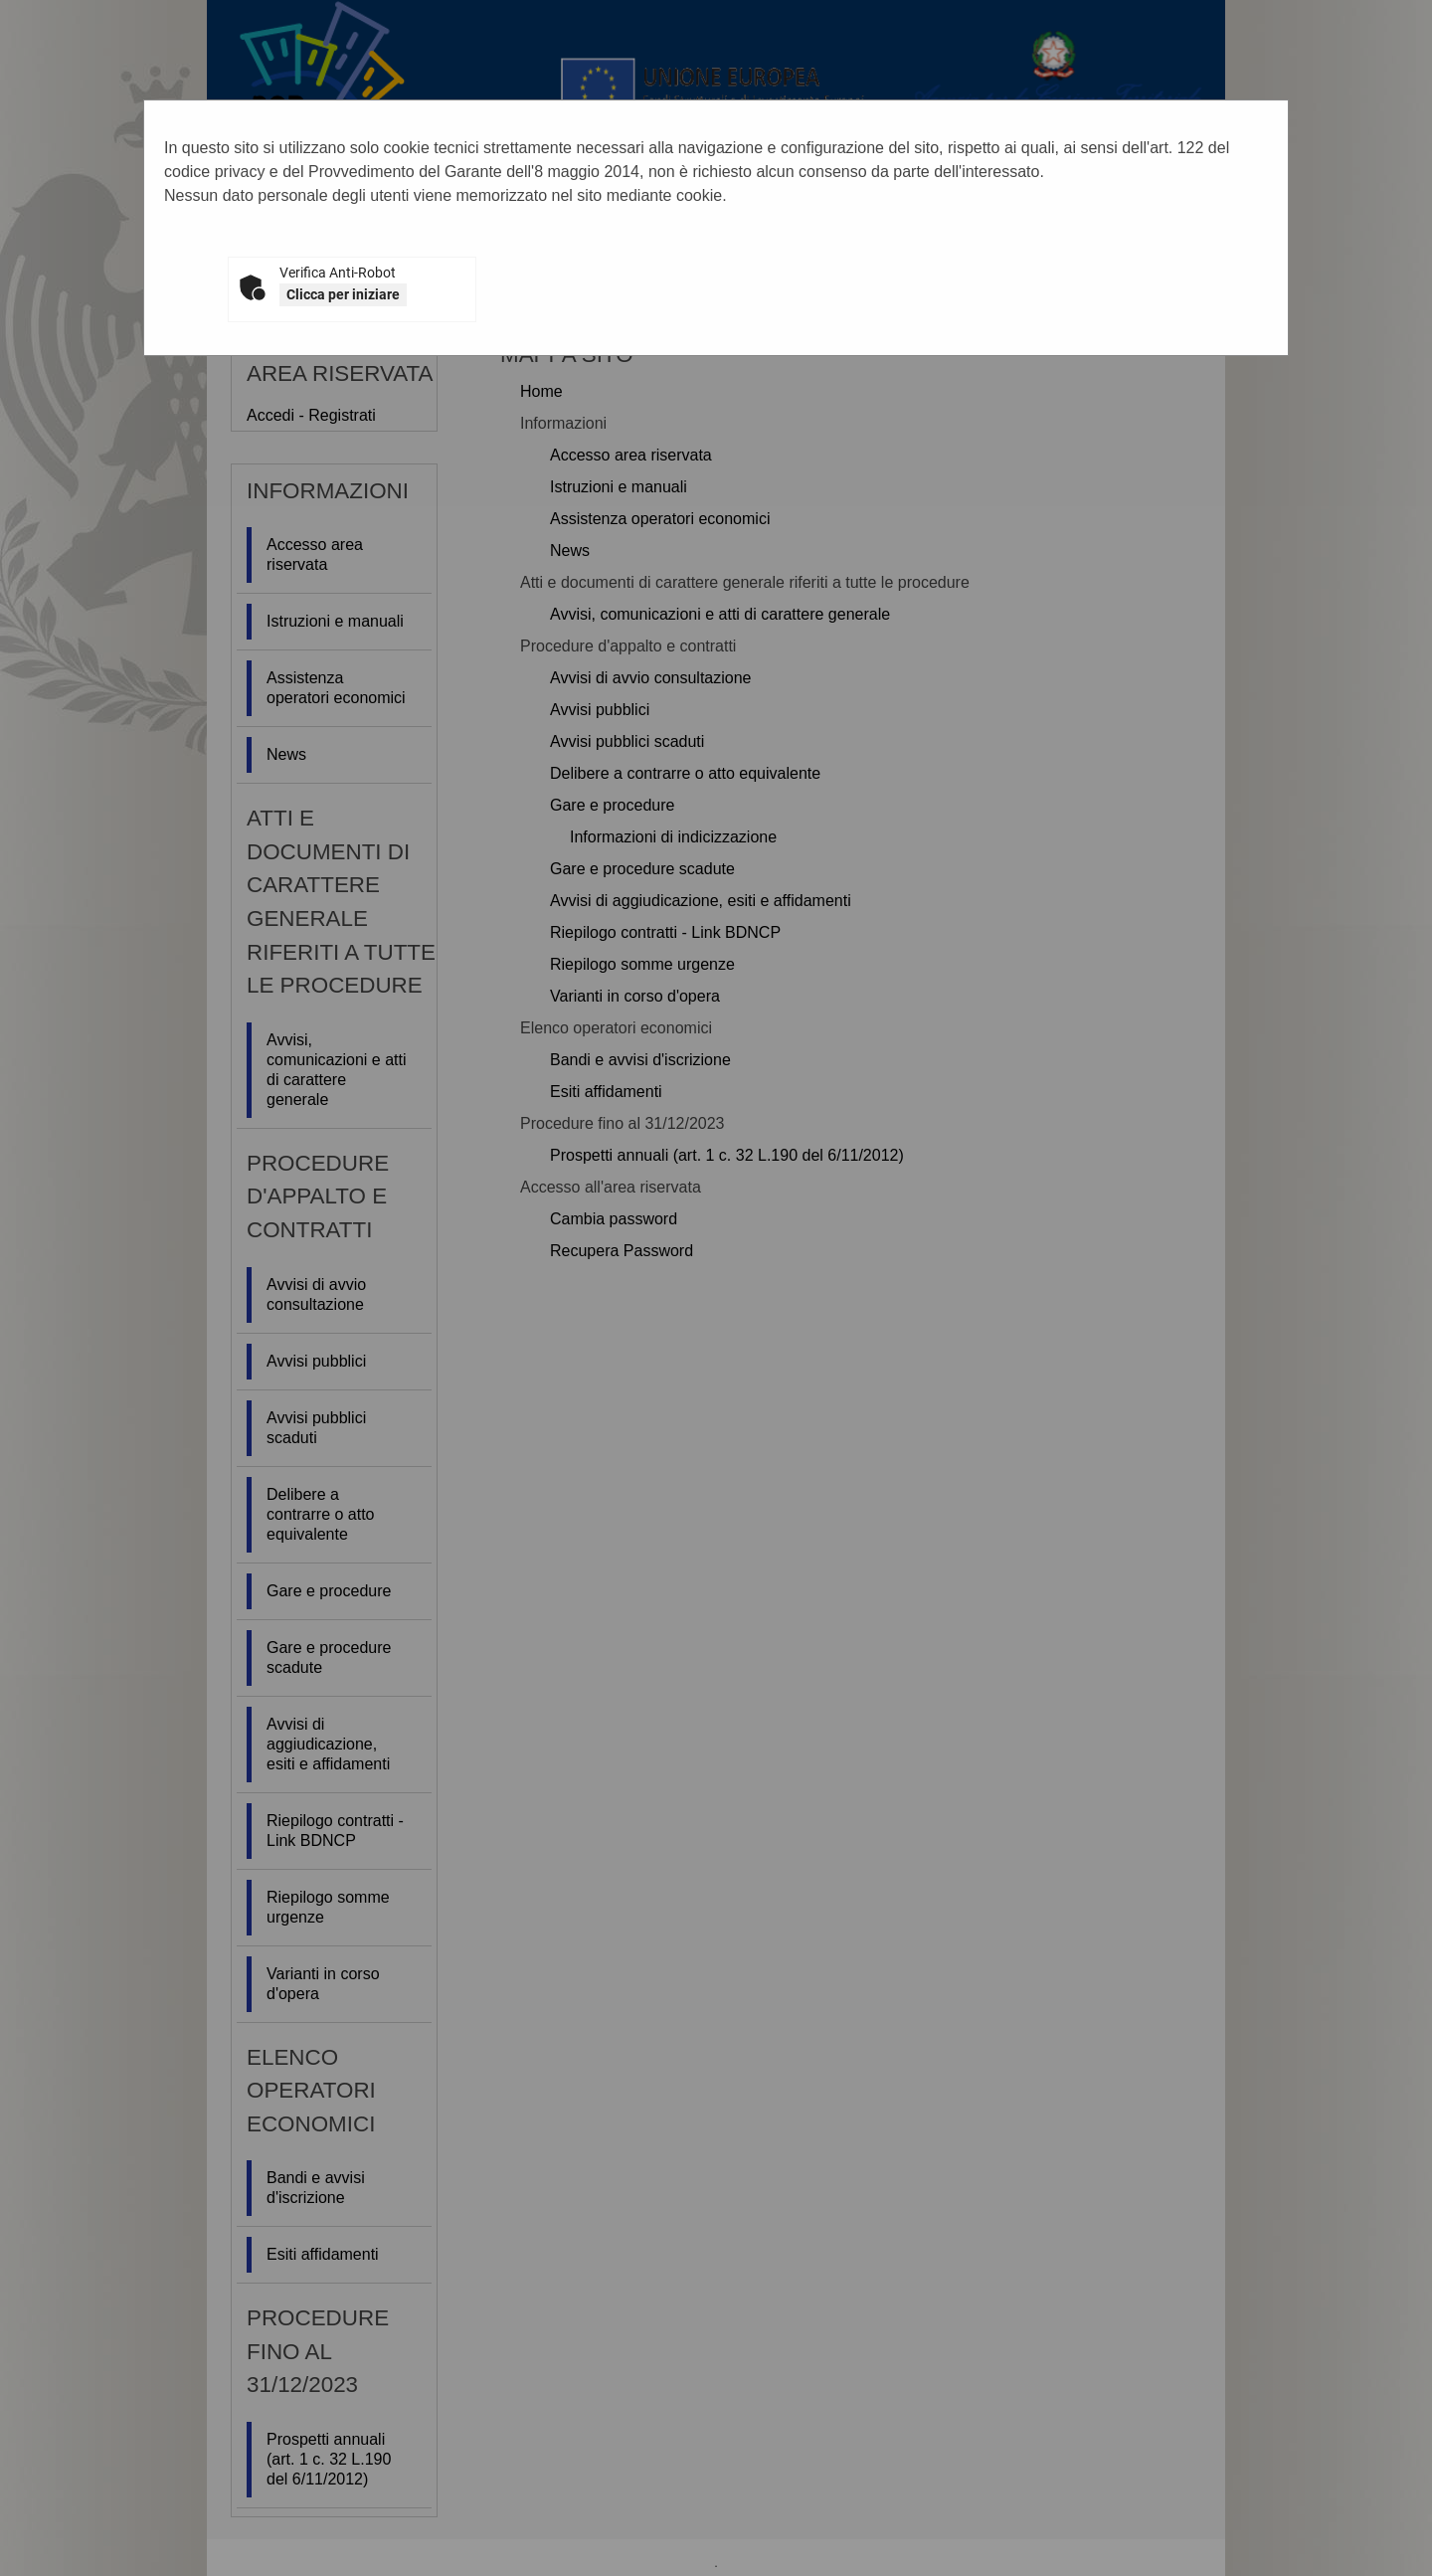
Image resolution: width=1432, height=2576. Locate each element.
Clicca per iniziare (343, 294)
